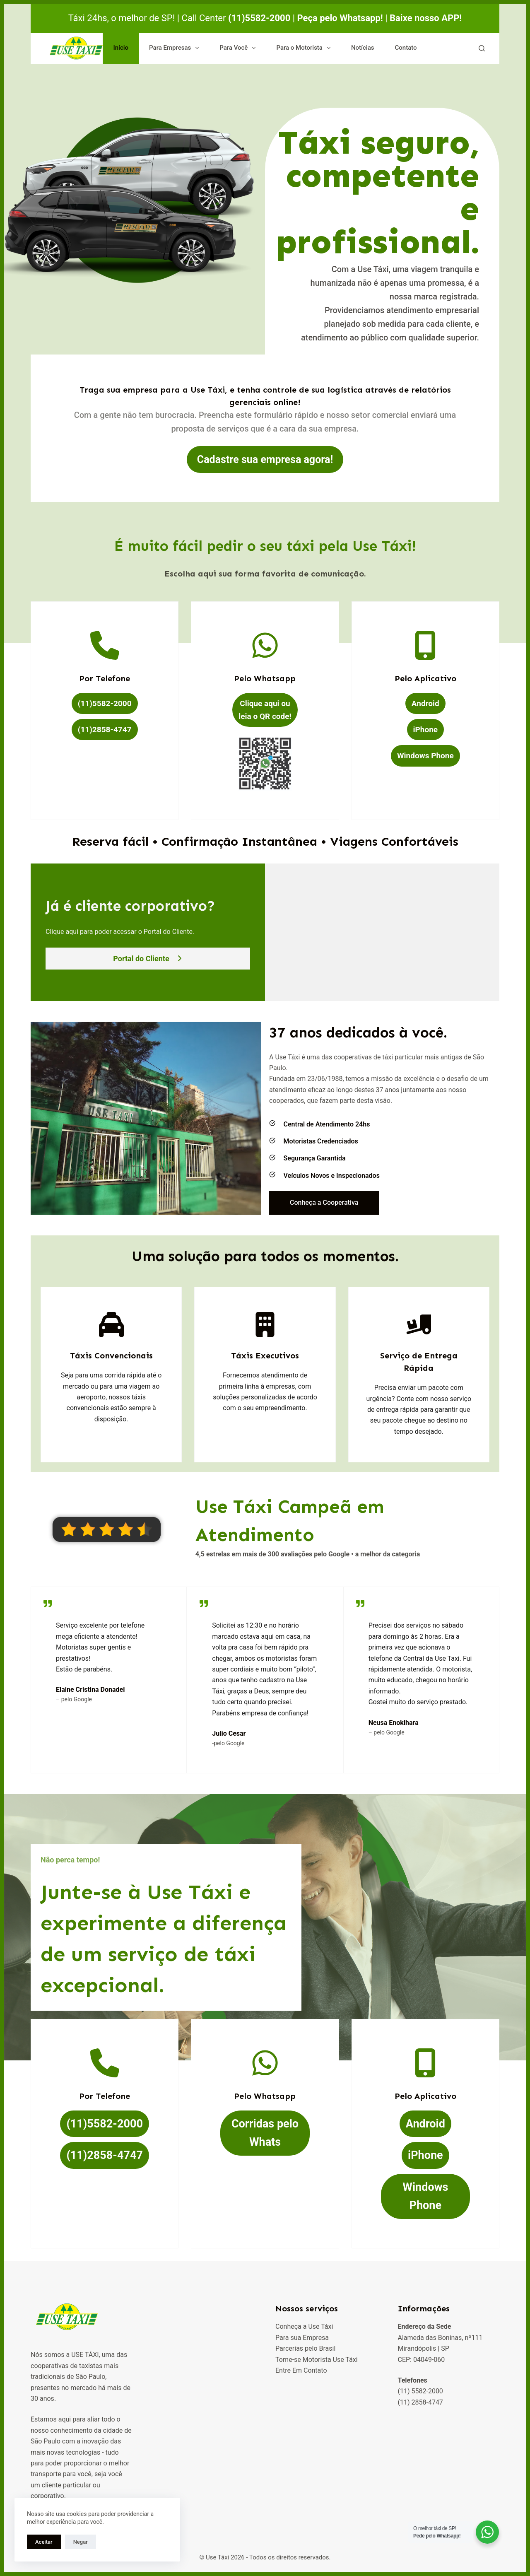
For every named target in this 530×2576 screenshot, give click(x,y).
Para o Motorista (305, 48)
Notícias (362, 47)
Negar (80, 2542)
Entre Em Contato (301, 2370)
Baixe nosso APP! (426, 18)
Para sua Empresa (302, 2338)
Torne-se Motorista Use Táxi (316, 2360)
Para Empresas (175, 48)
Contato (406, 47)
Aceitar (44, 2542)
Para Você (239, 48)
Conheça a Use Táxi (304, 2326)
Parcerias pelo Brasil (305, 2348)
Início (120, 47)
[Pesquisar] (482, 48)
